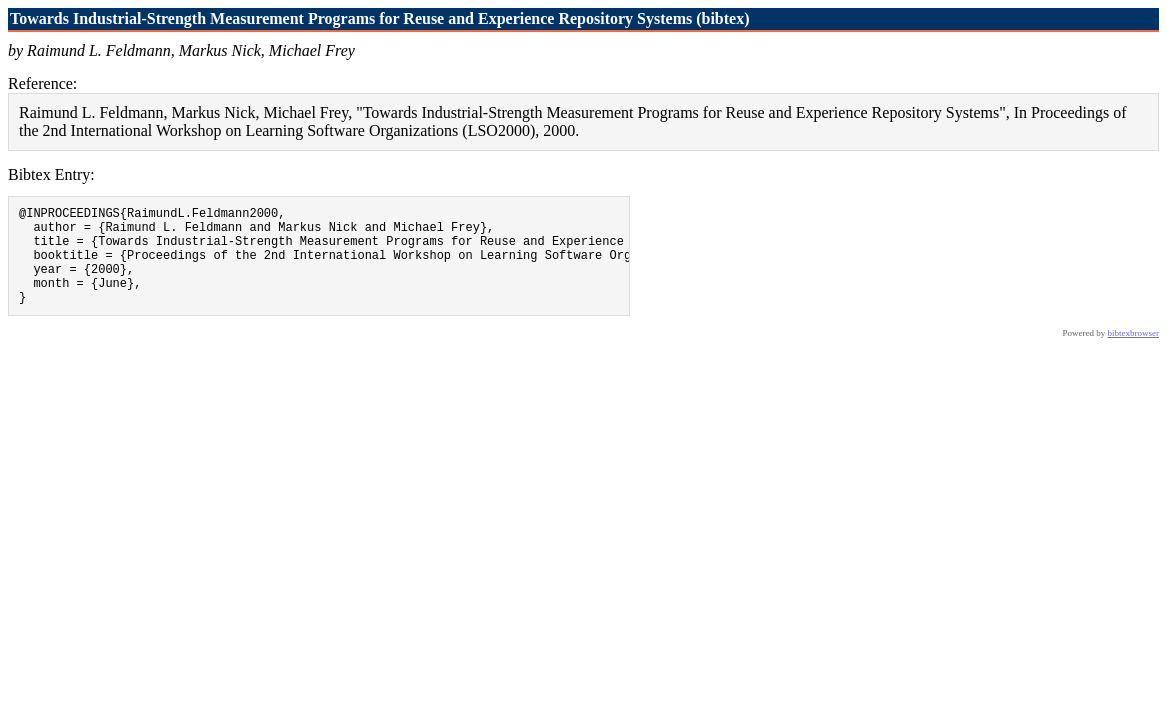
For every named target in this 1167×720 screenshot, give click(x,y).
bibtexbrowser (1134, 354)
